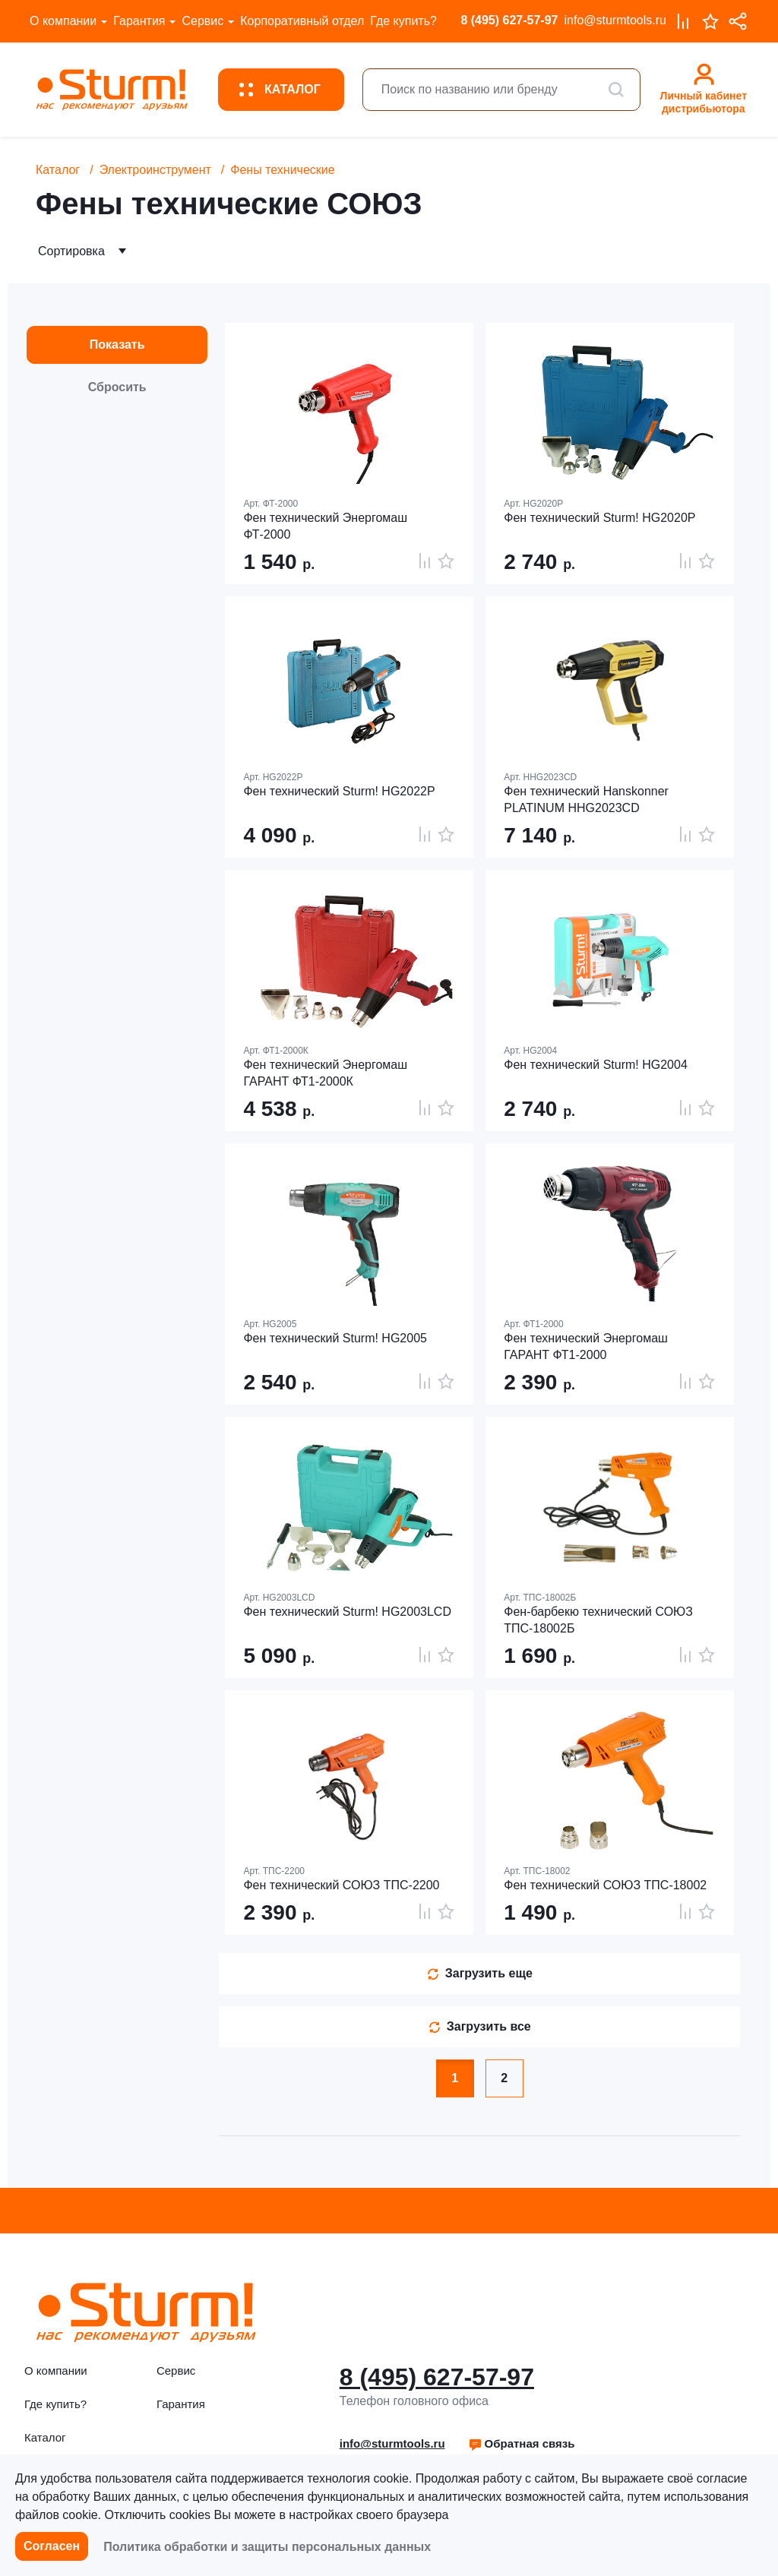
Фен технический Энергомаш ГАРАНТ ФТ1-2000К (325, 1073)
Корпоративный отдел (302, 20)
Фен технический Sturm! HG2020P (599, 517)
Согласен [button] (52, 2546)
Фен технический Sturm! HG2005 (335, 1338)
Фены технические (282, 169)
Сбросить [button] (117, 387)
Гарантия (139, 20)
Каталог (58, 169)
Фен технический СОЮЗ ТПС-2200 (341, 1885)
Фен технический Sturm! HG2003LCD (347, 1611)
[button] (522, 2444)
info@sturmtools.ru (615, 20)
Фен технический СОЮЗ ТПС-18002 (605, 1885)
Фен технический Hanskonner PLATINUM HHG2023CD (586, 799)
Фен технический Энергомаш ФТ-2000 (325, 526)
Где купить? (403, 20)
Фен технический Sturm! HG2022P (339, 791)
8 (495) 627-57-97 (509, 20)
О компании (63, 20)
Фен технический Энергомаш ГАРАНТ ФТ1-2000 (586, 1346)
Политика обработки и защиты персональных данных (267, 2546)
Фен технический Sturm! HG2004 (596, 1064)
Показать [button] (117, 344)
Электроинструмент (155, 169)
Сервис (202, 20)
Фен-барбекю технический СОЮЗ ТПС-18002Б (598, 1620)
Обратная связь (521, 2443)
